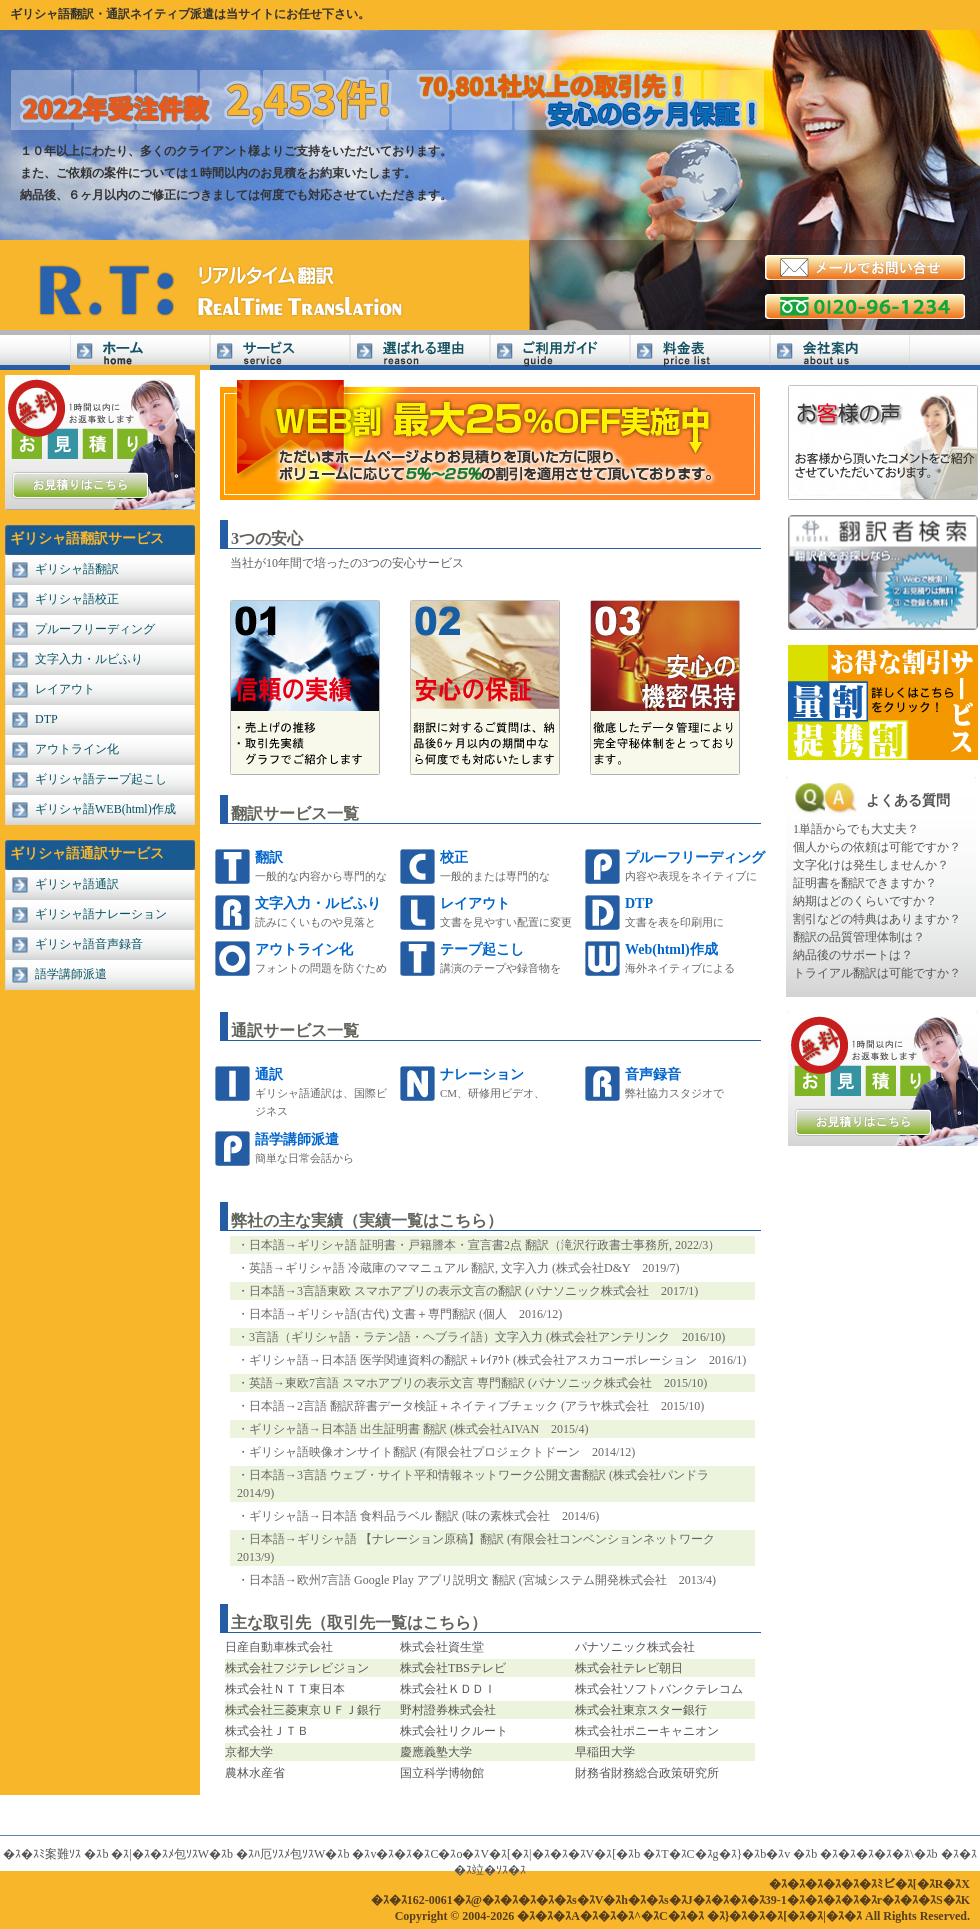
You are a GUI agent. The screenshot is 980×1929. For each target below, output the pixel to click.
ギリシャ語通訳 (77, 884)
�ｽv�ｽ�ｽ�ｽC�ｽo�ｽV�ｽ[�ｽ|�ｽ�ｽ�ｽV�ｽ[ (484, 1854)
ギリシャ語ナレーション (101, 914)
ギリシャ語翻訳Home (140, 352)
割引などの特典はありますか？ (877, 919)
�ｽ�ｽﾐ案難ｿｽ (42, 1854)
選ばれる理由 (420, 352)
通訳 (269, 1074)
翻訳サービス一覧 (295, 813)
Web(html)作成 (671, 949)
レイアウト (65, 689)
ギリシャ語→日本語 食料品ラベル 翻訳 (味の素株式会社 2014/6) (424, 1516)
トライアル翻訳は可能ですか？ (877, 973)
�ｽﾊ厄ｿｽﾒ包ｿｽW (280, 1854)
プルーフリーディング (95, 629)
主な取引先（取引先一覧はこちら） (359, 1622)
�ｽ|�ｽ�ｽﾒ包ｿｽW (160, 1854)
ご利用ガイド (560, 352)
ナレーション (482, 1074)
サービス (280, 352)
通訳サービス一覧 (295, 1030)
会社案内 (840, 352)
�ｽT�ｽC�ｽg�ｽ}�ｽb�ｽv (716, 1854)
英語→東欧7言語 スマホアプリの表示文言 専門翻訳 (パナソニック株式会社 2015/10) (478, 1383)
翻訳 (269, 857)
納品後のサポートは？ (853, 955)
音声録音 (653, 1074)
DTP (46, 719)
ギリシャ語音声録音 (89, 944)
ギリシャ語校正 (77, 599)
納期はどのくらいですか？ (865, 901)
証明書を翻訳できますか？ (865, 883)
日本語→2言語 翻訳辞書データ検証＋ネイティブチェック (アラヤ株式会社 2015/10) (476, 1406)
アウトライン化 (77, 749)
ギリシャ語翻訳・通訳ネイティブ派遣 (112, 14)
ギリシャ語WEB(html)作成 (105, 809)
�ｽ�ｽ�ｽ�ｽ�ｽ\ (866, 1854)
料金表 (700, 352)
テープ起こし (482, 949)
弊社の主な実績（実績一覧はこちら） (367, 1220)
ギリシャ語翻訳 (77, 569)
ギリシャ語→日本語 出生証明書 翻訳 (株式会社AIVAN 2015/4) (418, 1429)
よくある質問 (908, 800)
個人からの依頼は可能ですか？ (877, 847)
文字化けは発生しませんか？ (871, 865)
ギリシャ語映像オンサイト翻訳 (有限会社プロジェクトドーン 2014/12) (442, 1452)
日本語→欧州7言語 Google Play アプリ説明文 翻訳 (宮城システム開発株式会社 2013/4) (482, 1580)
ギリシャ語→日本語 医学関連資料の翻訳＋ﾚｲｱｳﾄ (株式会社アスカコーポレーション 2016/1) (497, 1360)
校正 (454, 857)
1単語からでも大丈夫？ (856, 829)
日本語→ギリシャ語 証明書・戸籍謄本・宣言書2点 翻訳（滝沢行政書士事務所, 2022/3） (484, 1245)
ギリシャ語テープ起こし (101, 779)
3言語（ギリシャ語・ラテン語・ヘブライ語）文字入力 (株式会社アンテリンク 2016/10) (487, 1337)
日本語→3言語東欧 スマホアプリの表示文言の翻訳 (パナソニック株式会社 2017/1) (473, 1291)
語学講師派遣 (71, 974)
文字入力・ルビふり (89, 659)
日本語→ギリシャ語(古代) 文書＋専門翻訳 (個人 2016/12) (405, 1314)
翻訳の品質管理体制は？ (859, 937)
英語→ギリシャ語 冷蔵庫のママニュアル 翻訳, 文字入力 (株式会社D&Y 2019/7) (464, 1268)
